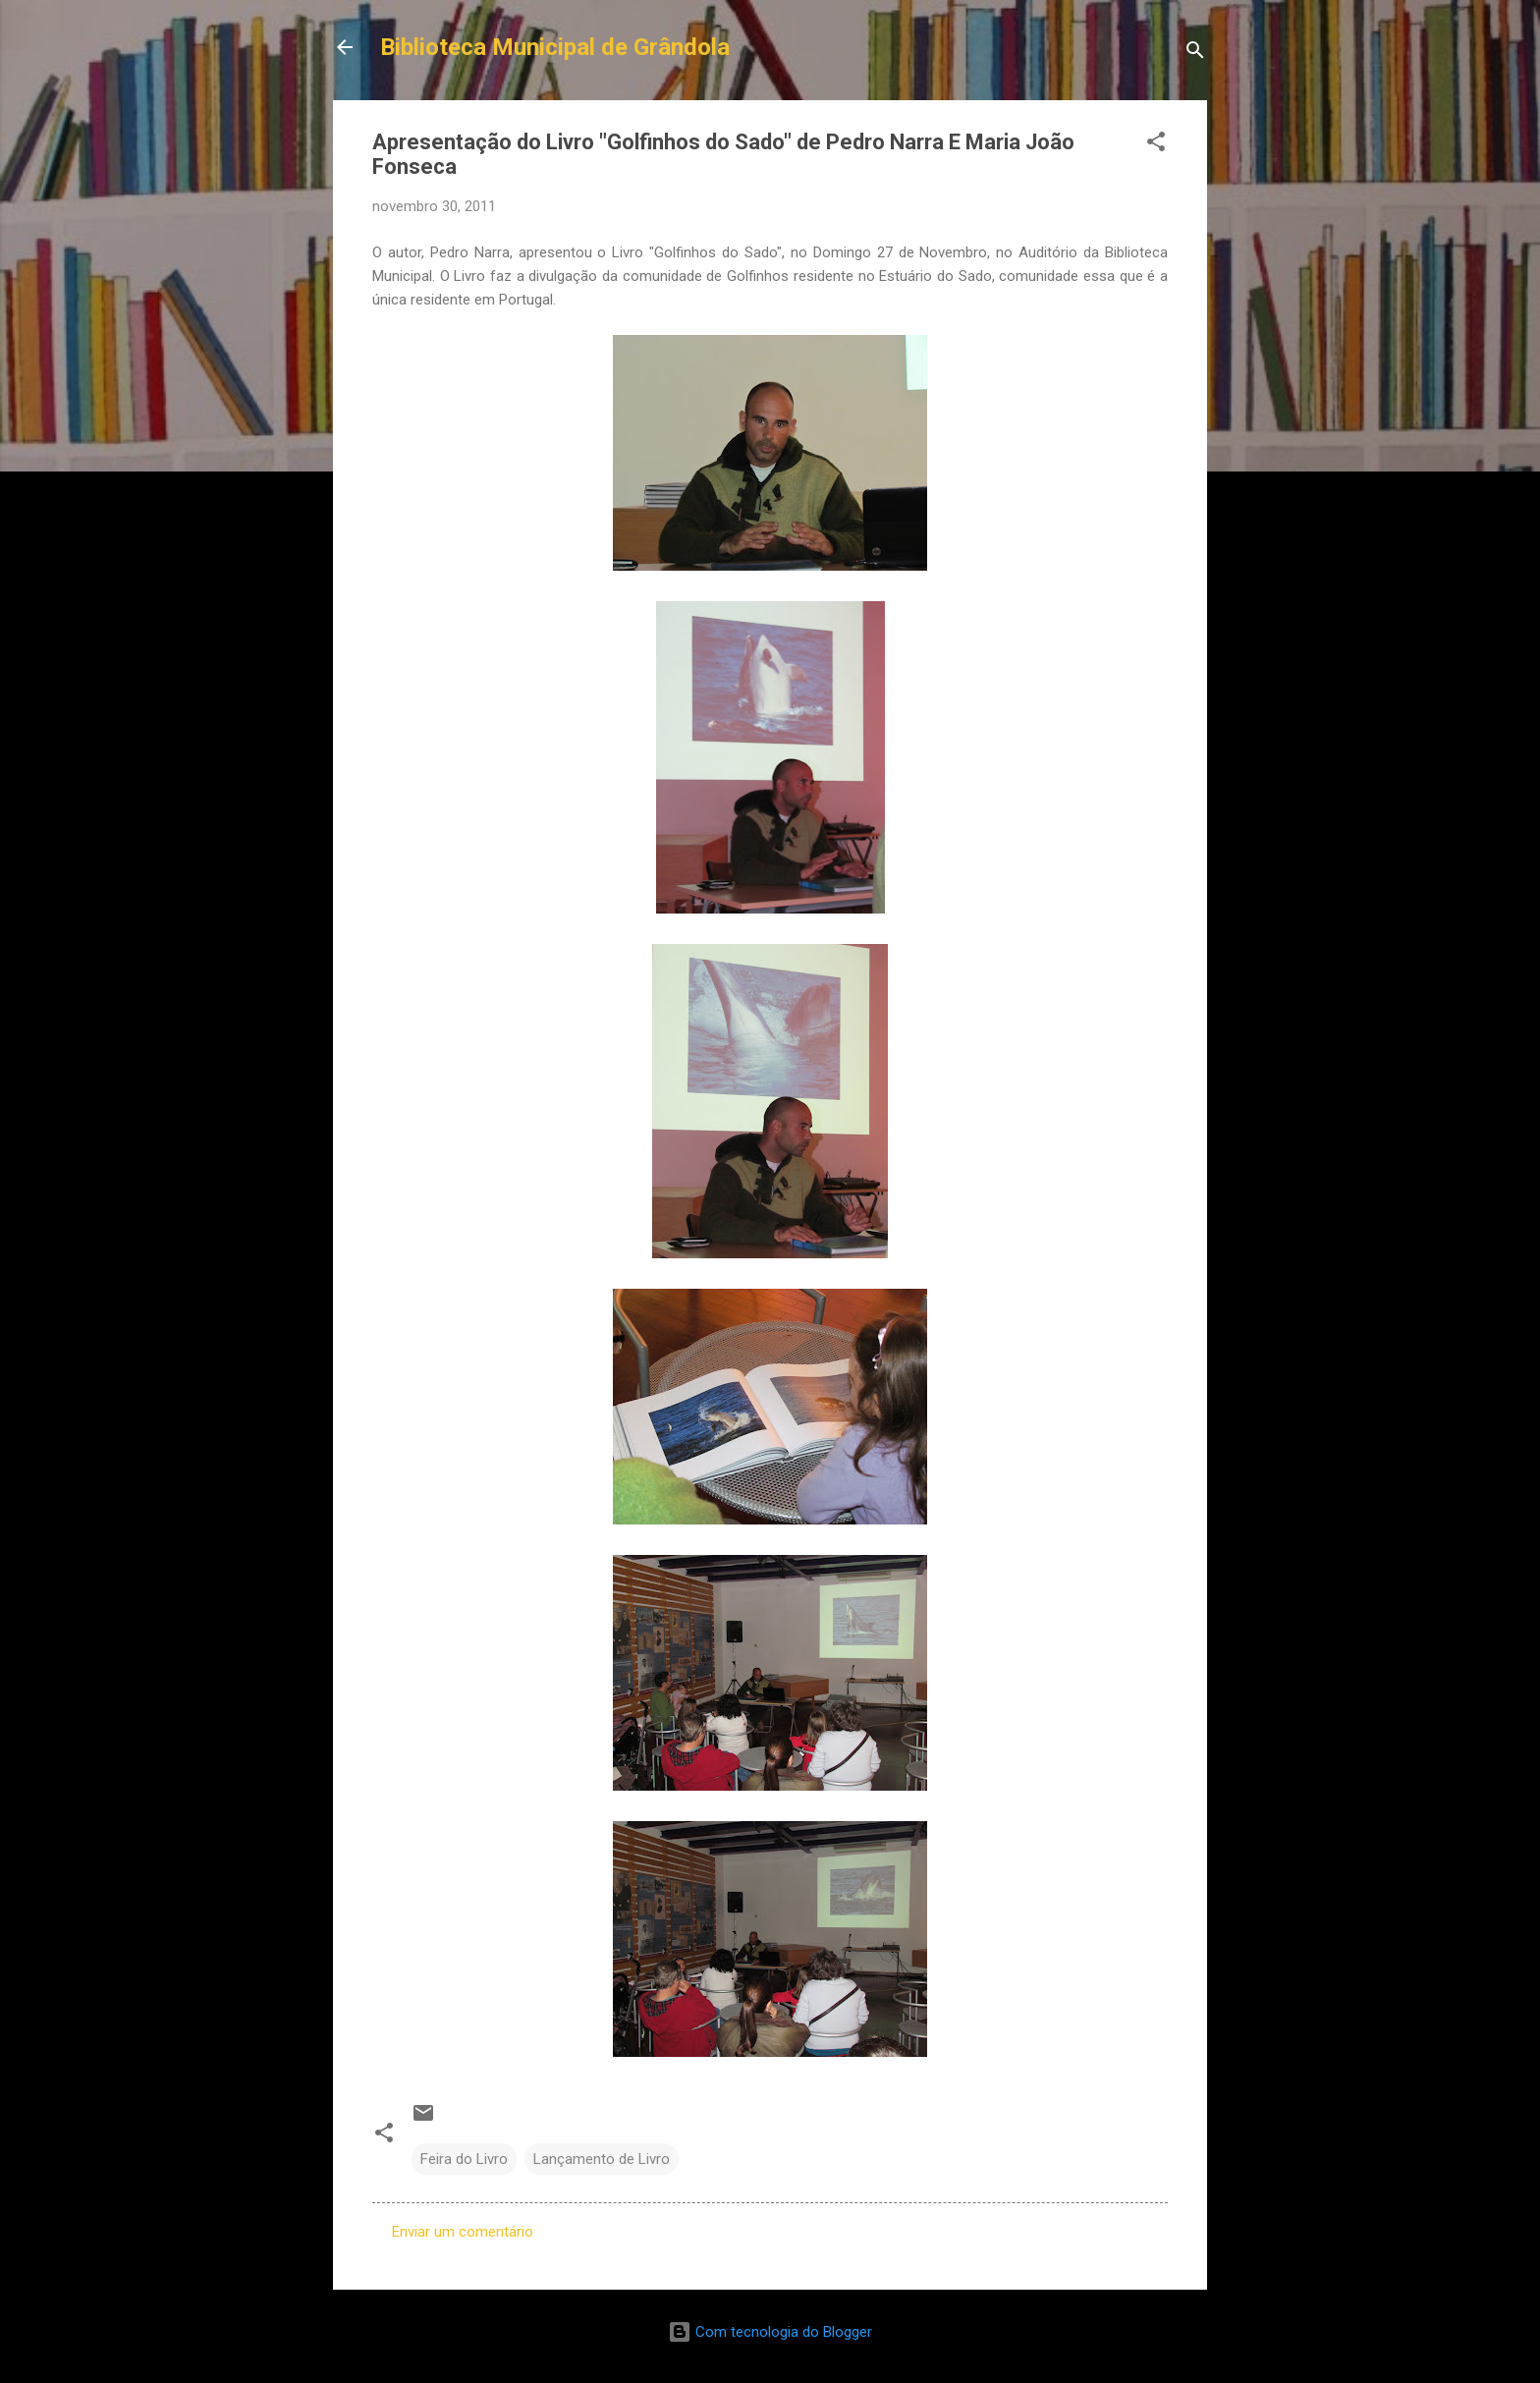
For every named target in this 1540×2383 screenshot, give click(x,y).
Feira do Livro (464, 2159)
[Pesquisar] (1195, 53)
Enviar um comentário (462, 2232)
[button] (1156, 145)
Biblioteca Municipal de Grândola (555, 47)
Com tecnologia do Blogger (770, 2332)
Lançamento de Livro (601, 2159)
